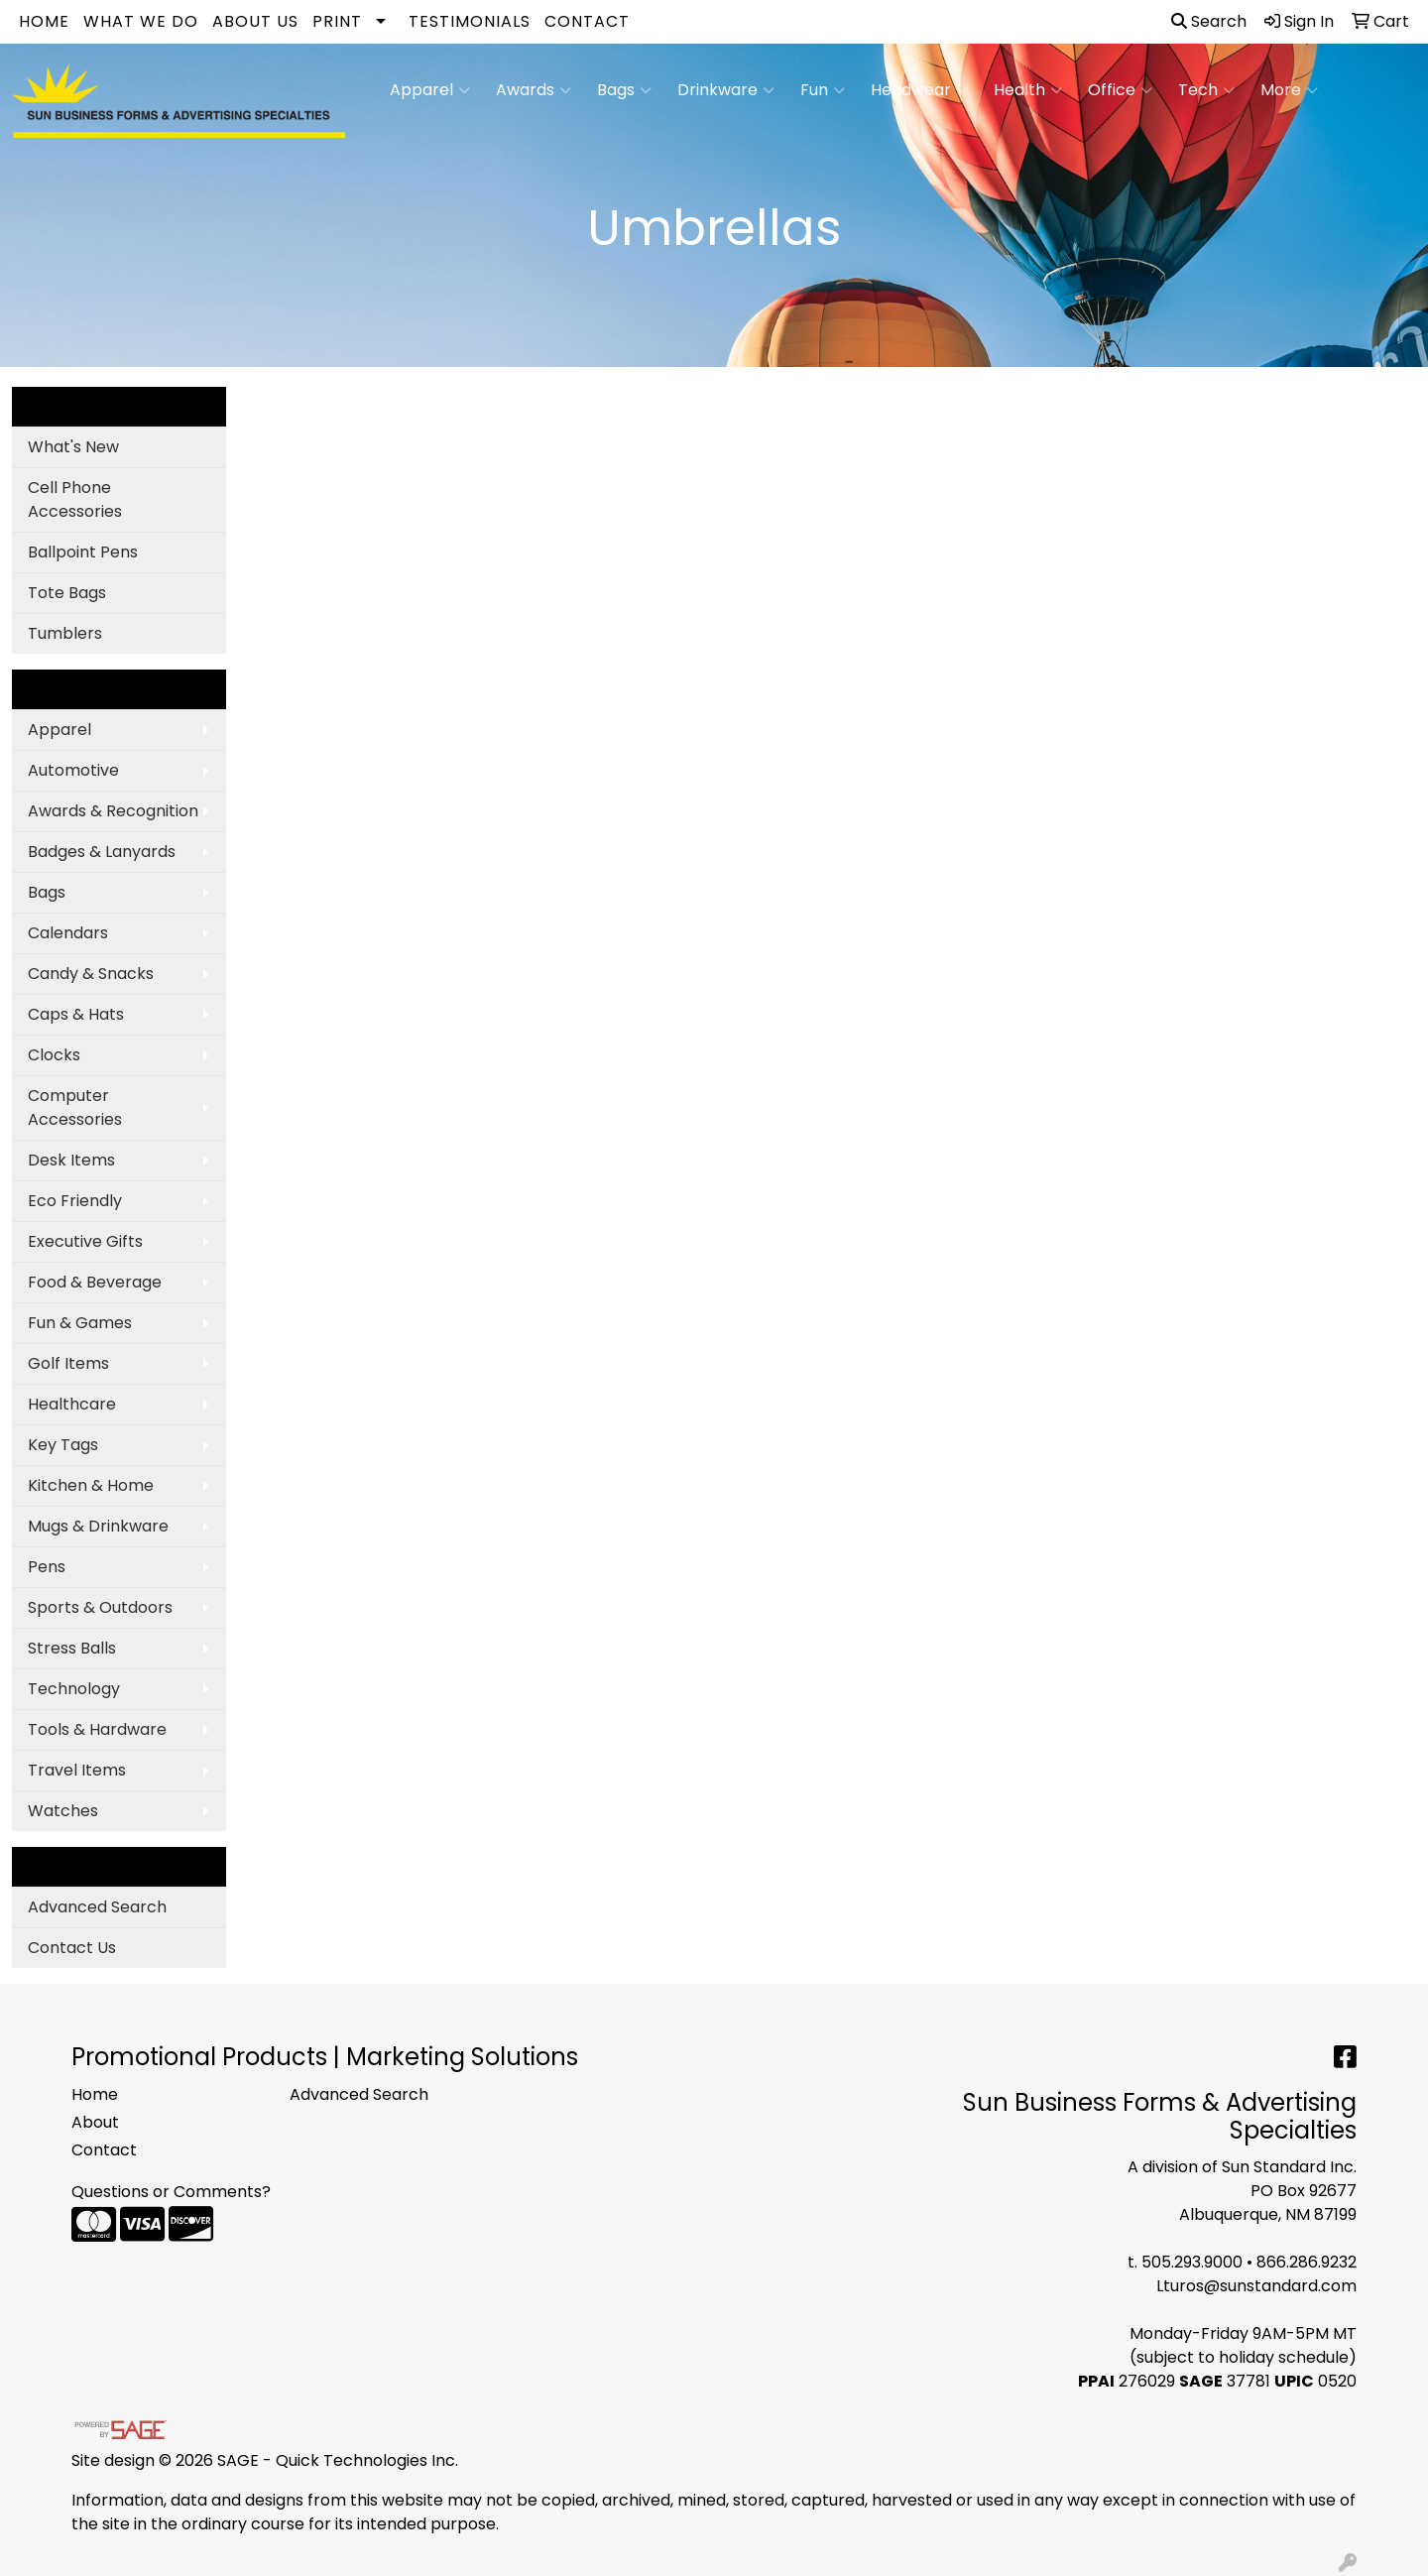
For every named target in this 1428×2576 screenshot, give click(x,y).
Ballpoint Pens (83, 552)
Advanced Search (97, 1907)
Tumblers (65, 633)
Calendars (68, 932)
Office (1120, 90)
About (95, 2122)
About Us (255, 21)
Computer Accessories (75, 1107)
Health (1028, 90)
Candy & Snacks (91, 973)
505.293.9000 (1192, 2262)
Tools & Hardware (97, 1729)
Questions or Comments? (171, 2191)
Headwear (919, 90)
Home (44, 21)
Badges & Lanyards (102, 851)
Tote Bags (67, 592)
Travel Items (77, 1770)
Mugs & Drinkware (98, 1526)
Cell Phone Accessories (75, 499)
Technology (74, 1688)
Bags (624, 90)
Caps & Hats (76, 1014)
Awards (533, 90)
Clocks (54, 1054)
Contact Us (72, 1947)
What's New (73, 446)
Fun (822, 90)
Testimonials (470, 21)
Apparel (430, 90)
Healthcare (72, 1404)
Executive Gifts (85, 1241)
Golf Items (68, 1363)
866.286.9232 (1306, 2262)
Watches (63, 1810)
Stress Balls (72, 1648)
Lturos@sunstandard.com (1256, 2285)
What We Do (140, 21)
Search (1209, 21)
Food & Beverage (95, 1282)
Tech (1206, 90)
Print (337, 21)
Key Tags (63, 1444)
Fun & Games (80, 1322)
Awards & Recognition (113, 810)
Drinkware (725, 90)
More (1289, 90)
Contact (587, 21)
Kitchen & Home (91, 1485)
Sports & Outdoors (100, 1607)
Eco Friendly (75, 1200)
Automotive (73, 770)
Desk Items (71, 1160)
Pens (46, 1566)
